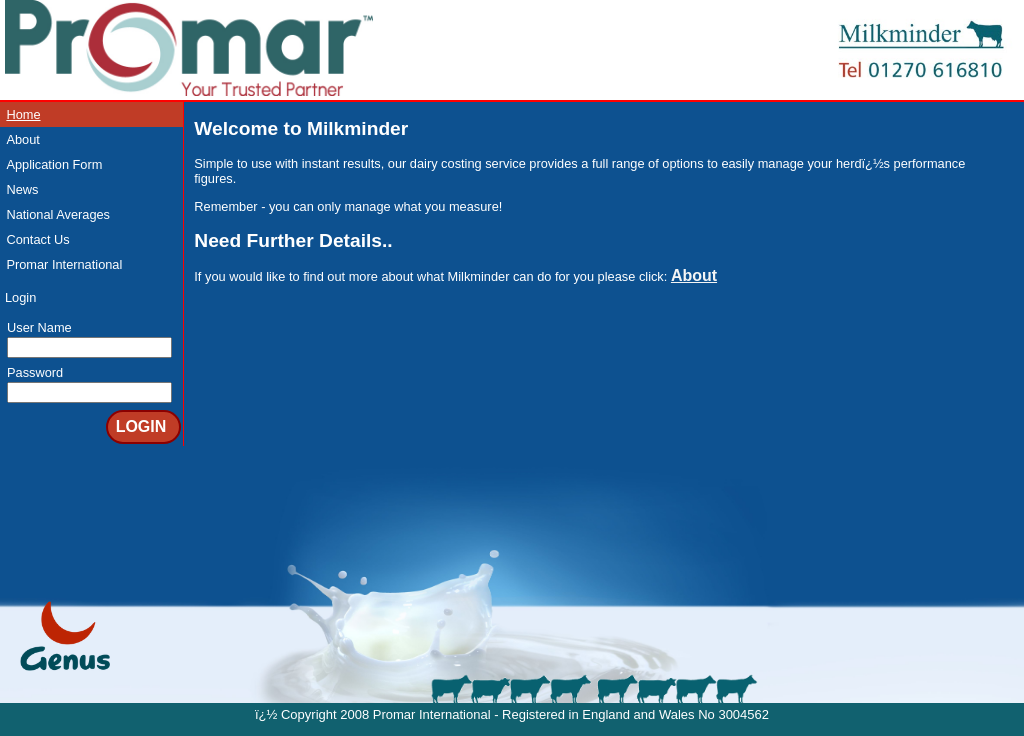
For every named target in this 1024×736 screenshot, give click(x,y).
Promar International (64, 264)
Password (35, 372)
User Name (39, 327)
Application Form (54, 164)
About (22, 139)
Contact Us (37, 239)
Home (23, 114)
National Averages (58, 214)
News (22, 189)
